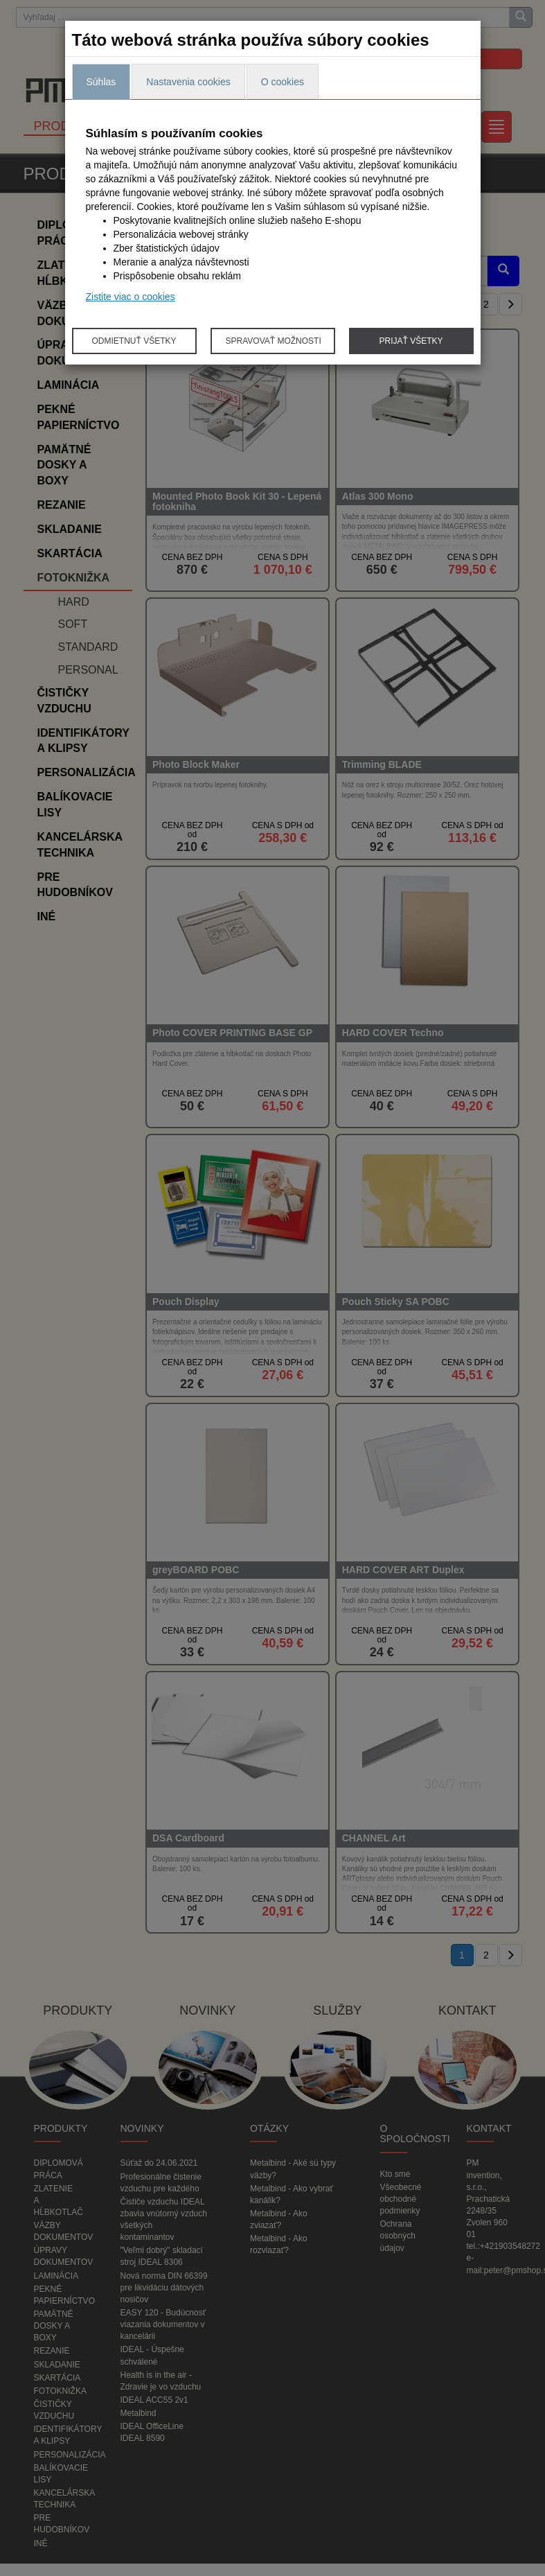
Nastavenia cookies (188, 81)
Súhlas (101, 81)
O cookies (282, 81)
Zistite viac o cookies (130, 296)
